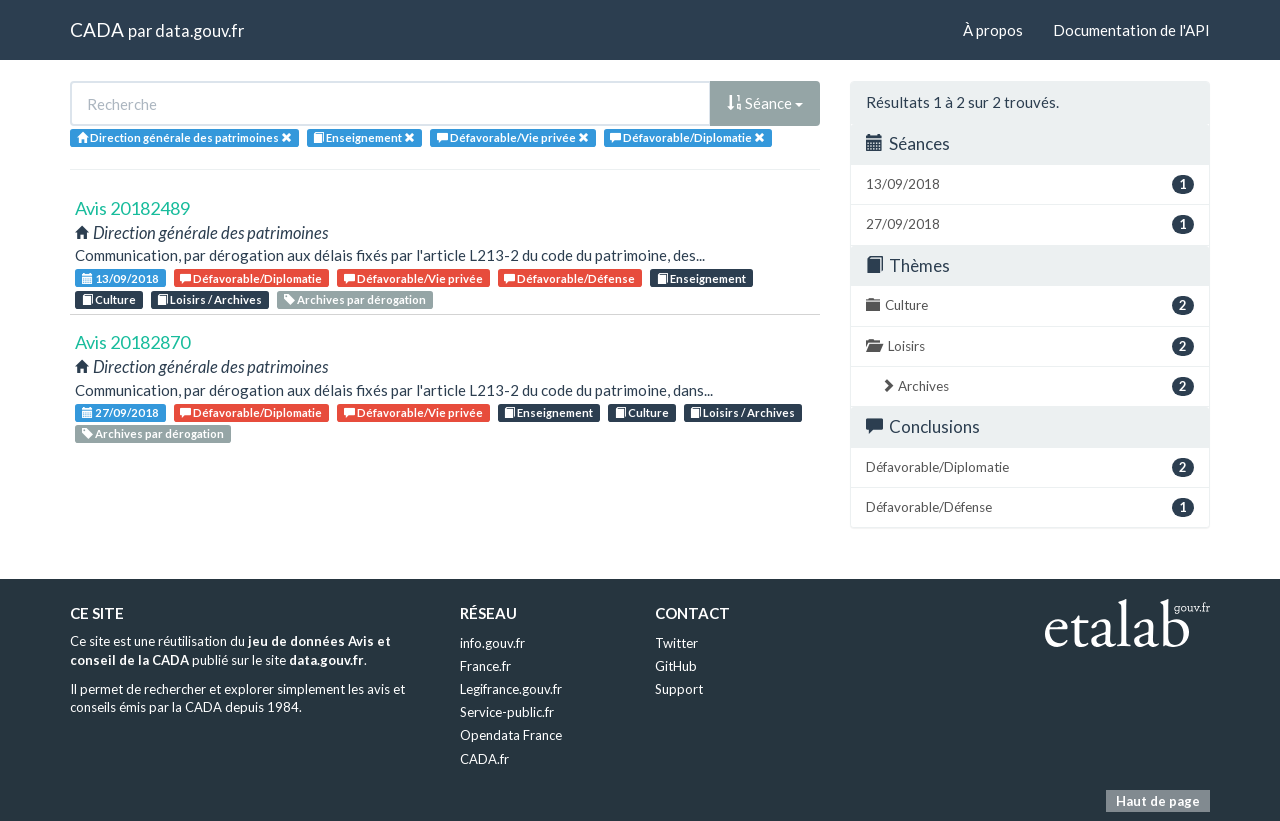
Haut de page (1158, 801)
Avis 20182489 (132, 208)
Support (679, 689)
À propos (993, 30)
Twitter (676, 643)
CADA (97, 29)
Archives (1037, 386)
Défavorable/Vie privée (413, 278)
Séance (765, 103)
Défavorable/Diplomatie (251, 278)
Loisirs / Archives (209, 299)
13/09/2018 (120, 278)
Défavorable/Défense (569, 278)
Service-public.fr (507, 712)
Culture (109, 299)
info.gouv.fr (492, 643)
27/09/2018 (120, 412)
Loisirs (1030, 346)
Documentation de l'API (1131, 30)
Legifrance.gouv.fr (511, 689)
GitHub (676, 666)
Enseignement (701, 278)
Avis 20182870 (132, 342)
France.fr (485, 666)
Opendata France (511, 735)
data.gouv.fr (199, 30)
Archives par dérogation (355, 299)
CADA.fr (484, 759)
